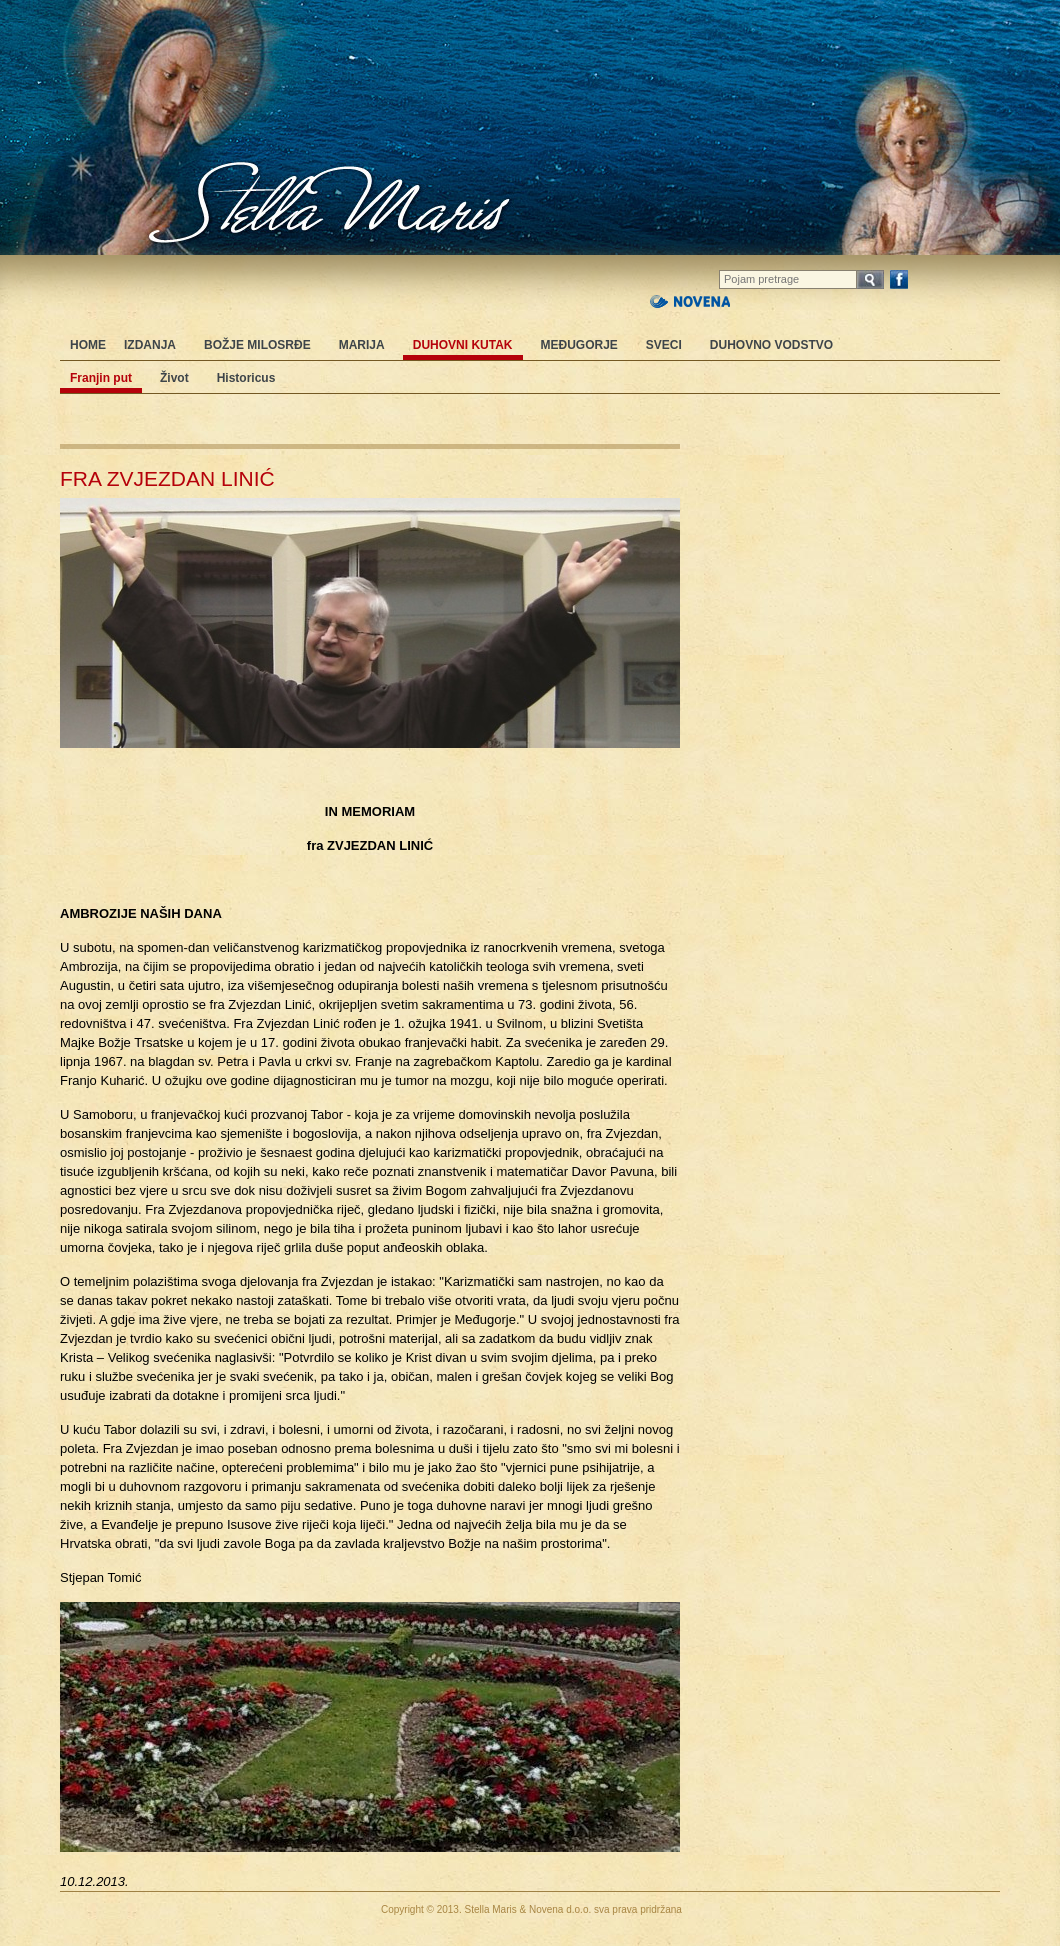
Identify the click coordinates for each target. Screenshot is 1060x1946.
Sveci (664, 345)
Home (88, 345)
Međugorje (579, 345)
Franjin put (101, 378)
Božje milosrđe (257, 345)
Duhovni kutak (463, 345)
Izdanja (150, 345)
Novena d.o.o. (560, 1909)
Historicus (246, 378)
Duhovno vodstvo (771, 345)
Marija (362, 345)
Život (174, 378)
